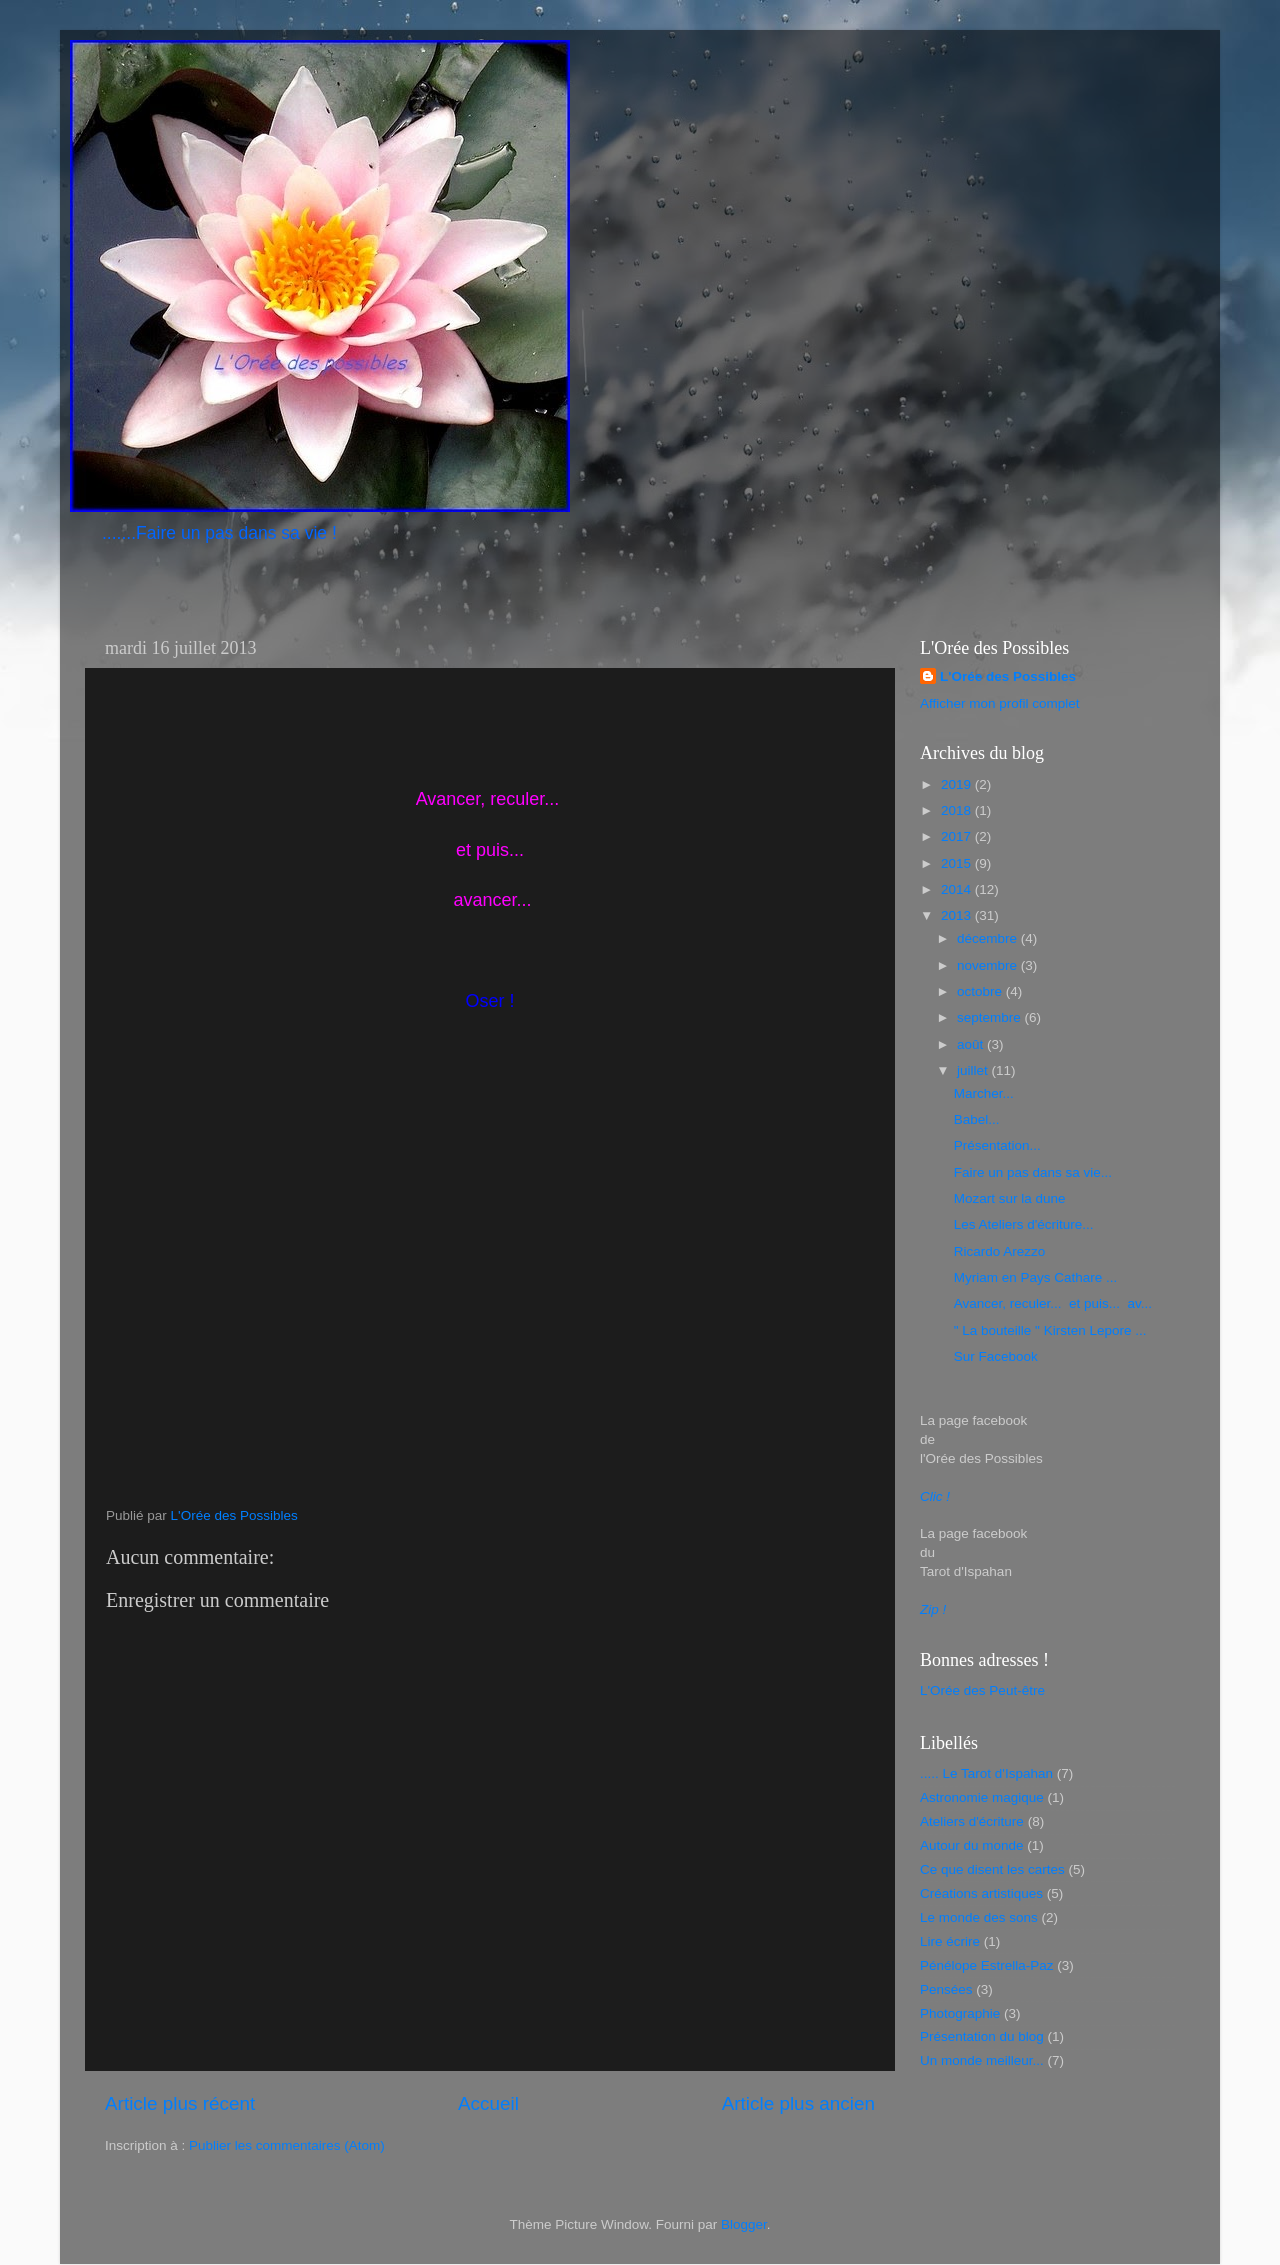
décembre (989, 938)
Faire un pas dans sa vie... (1033, 1172)
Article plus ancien (798, 2103)
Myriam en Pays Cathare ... (1036, 1277)
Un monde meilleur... (982, 2060)
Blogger (744, 2224)
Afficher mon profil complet (1000, 703)
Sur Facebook (996, 1356)
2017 (958, 836)
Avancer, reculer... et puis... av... (1053, 1303)
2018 (958, 810)
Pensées (946, 1989)
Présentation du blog (982, 2036)
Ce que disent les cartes (992, 1869)
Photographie (960, 2013)
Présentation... (997, 1145)
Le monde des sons (979, 1917)
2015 (958, 863)
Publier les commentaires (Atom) (287, 2145)
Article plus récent (180, 2103)
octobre (981, 991)
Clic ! (935, 1496)
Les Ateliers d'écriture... (1024, 1224)
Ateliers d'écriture (972, 1821)
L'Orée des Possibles (1008, 676)
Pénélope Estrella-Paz (987, 1965)
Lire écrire (950, 1941)
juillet (974, 1070)
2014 (958, 889)
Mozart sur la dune (1010, 1198)
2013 (958, 915)
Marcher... (984, 1093)
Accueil (488, 2103)
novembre (989, 965)
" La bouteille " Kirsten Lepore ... (1050, 1330)
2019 (958, 784)
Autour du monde (972, 1845)
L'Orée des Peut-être (982, 1690)
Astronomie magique (982, 1797)
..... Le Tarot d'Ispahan (986, 1773)
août (972, 1044)
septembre (991, 1017)
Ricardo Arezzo (1000, 1251)
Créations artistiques (981, 1893)
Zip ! (933, 1609)
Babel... (977, 1119)
